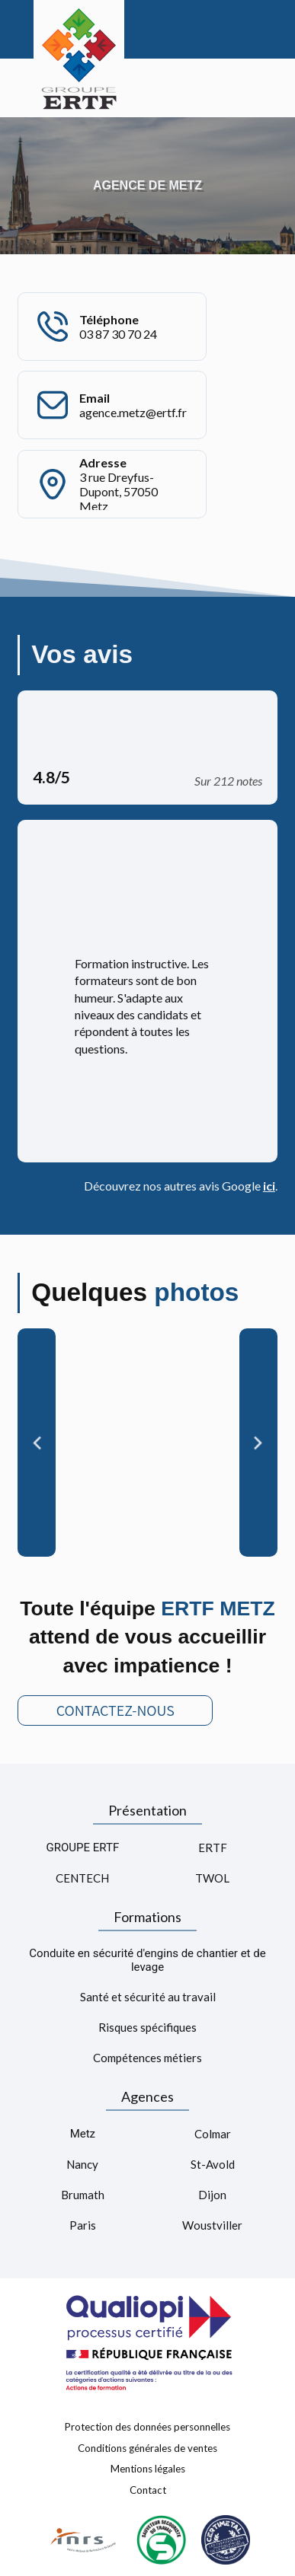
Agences (147, 2096)
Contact (148, 2490)
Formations (147, 1916)
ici (269, 1185)
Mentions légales (148, 2469)
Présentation (147, 1810)
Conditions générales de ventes (147, 2447)
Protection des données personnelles (147, 2427)
